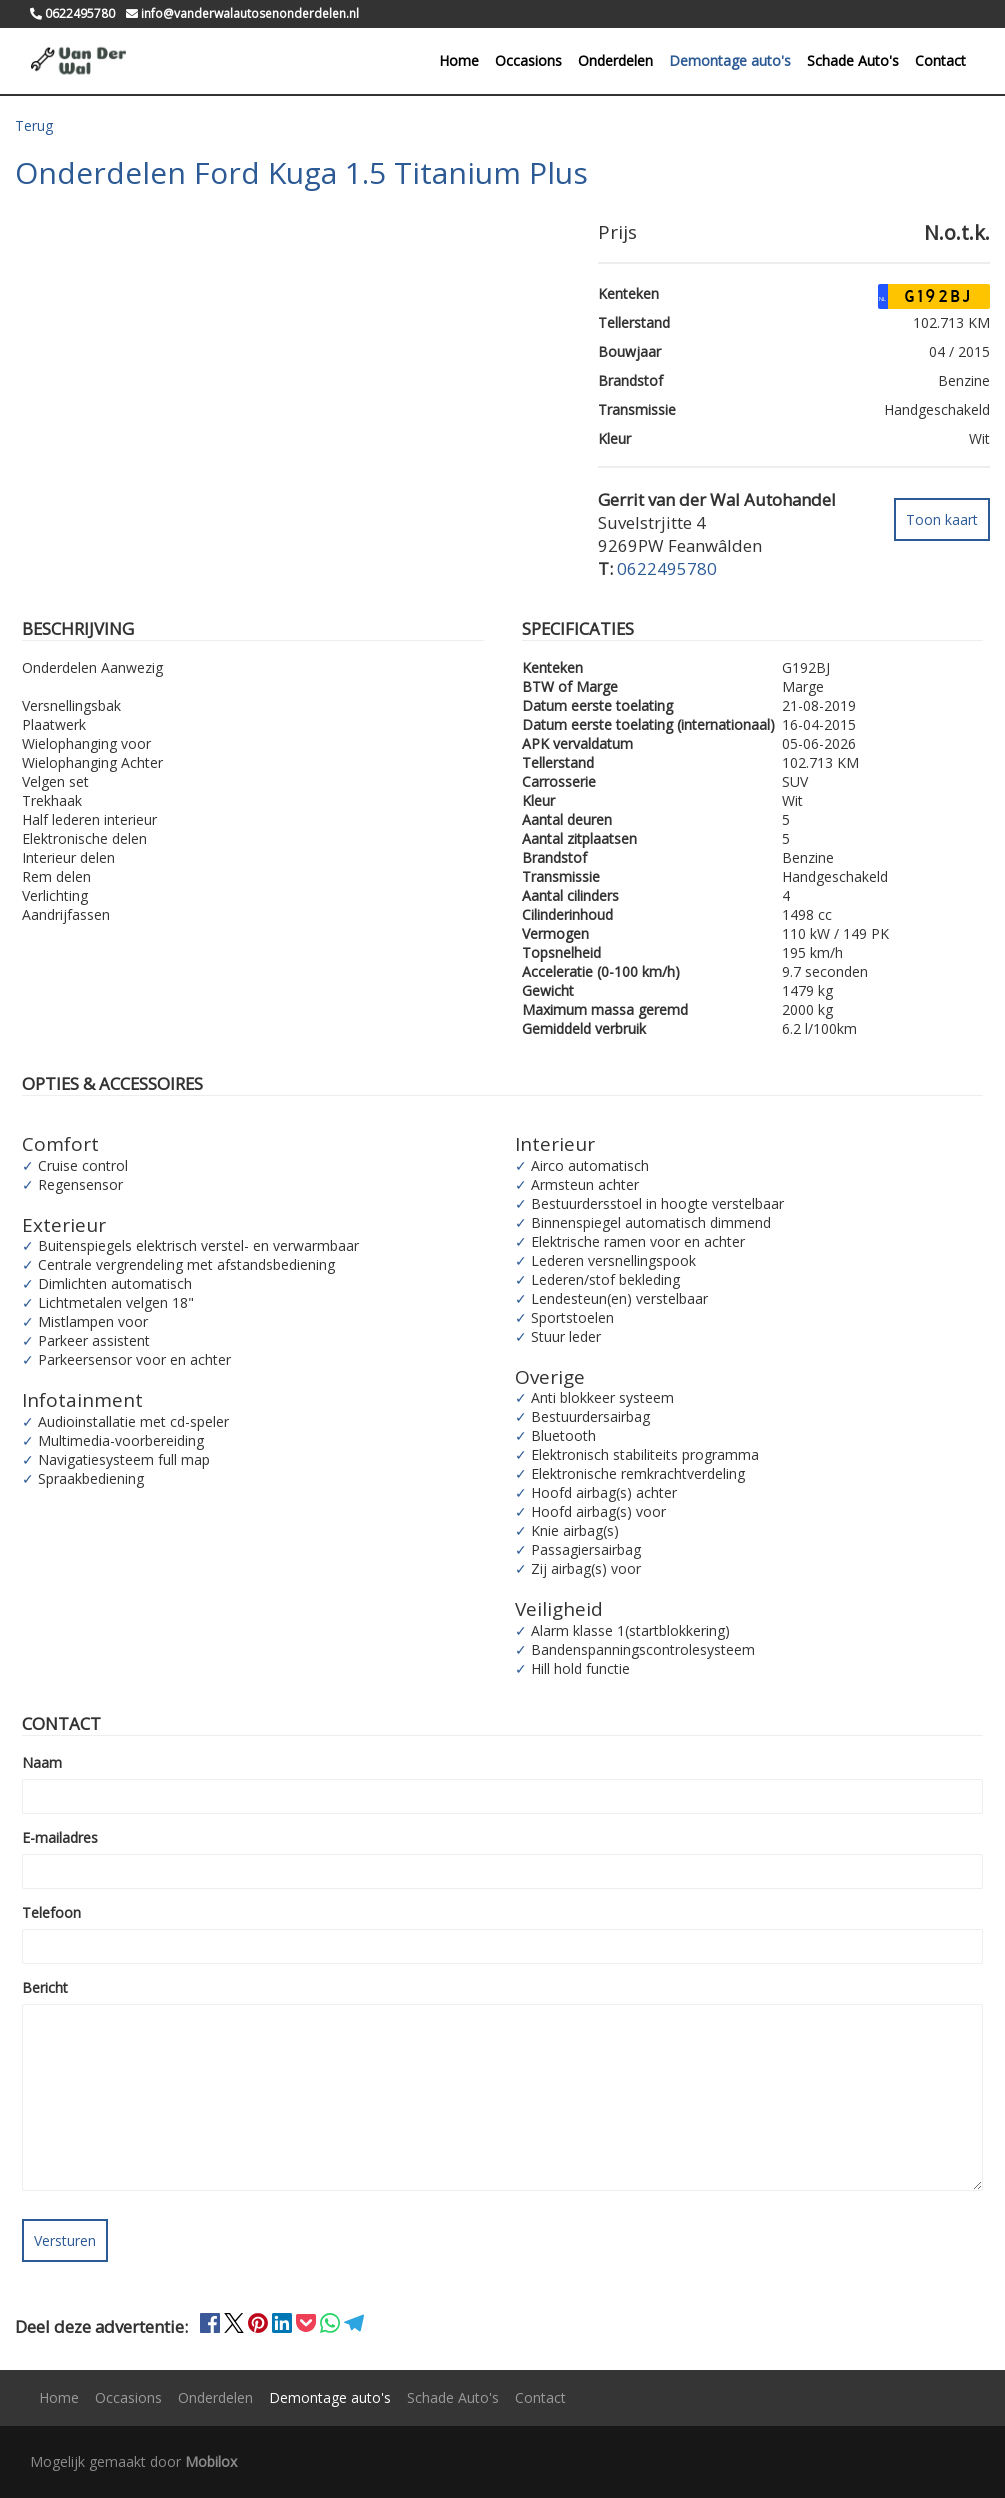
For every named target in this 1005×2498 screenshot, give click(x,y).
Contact (940, 60)
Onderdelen (615, 60)
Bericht (45, 1987)
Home (459, 60)
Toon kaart (942, 519)
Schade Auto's (853, 60)
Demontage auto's (730, 60)
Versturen (65, 2240)
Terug (34, 125)
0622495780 (667, 568)
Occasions (528, 60)
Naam (42, 1762)
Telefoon (51, 1912)
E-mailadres (60, 1837)
